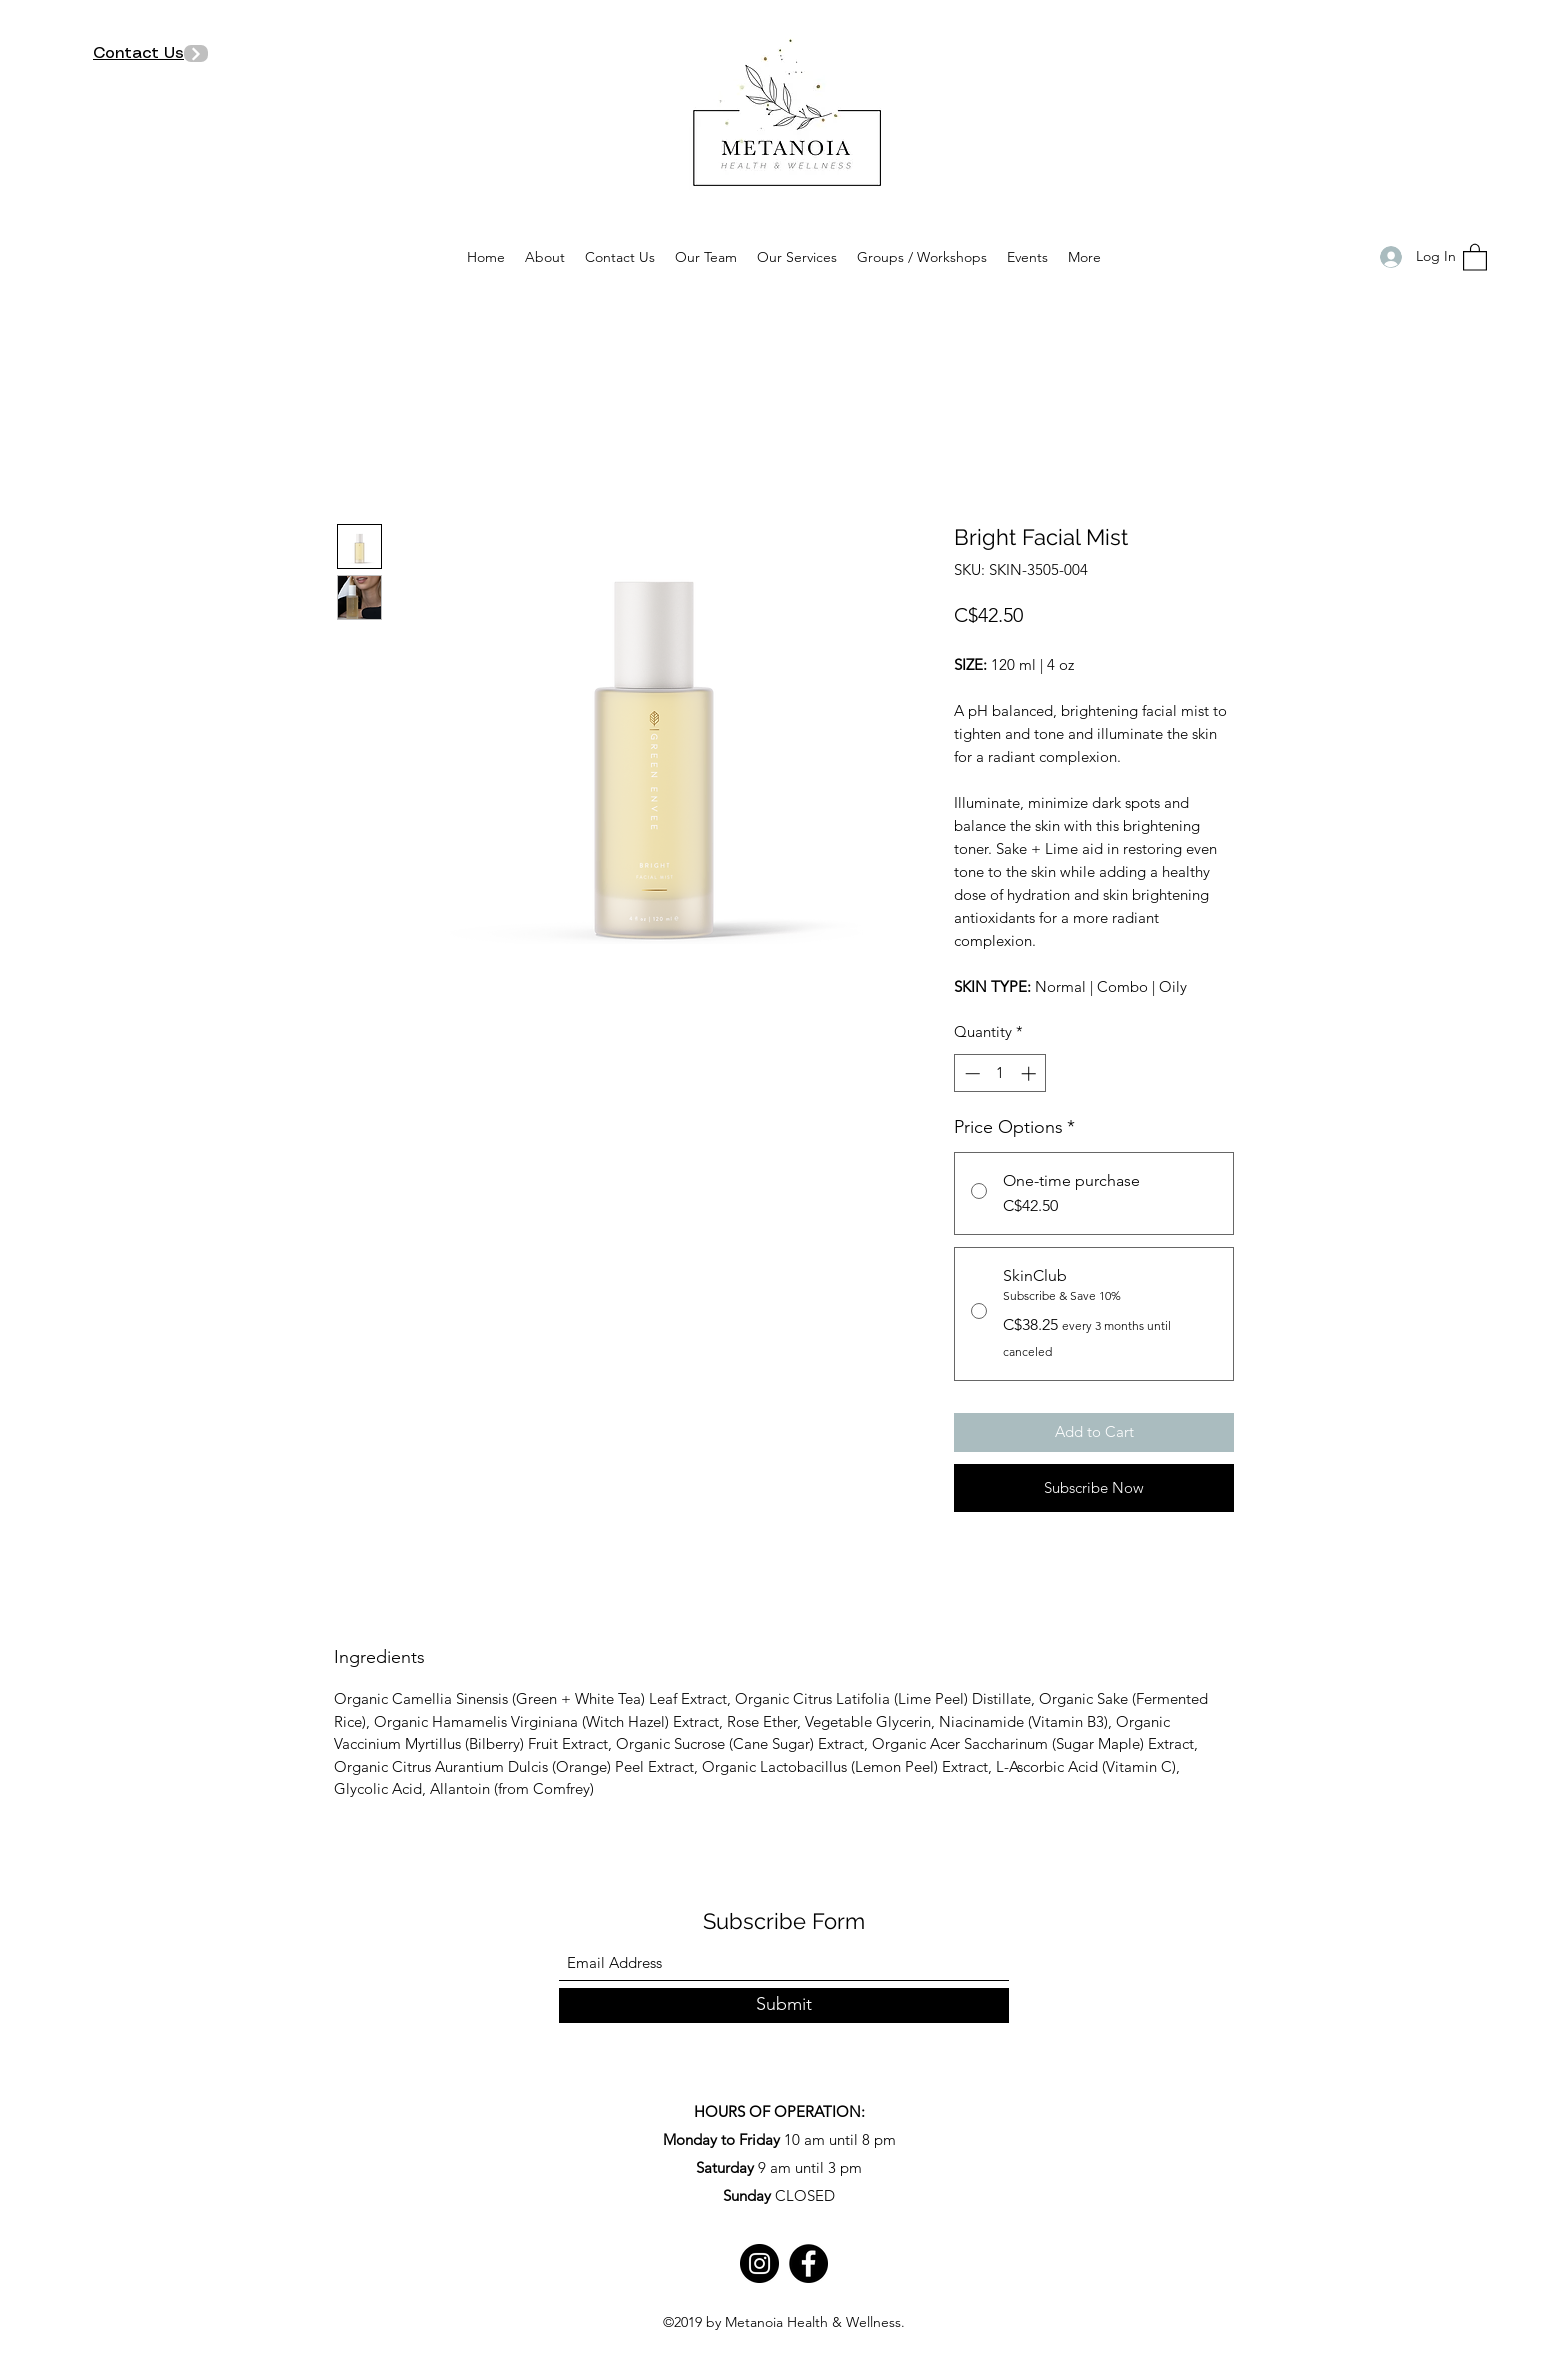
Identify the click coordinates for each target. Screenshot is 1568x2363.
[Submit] (784, 2005)
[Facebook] (808, 2263)
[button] (1475, 256)
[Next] (196, 53)
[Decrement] (970, 1073)
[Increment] (1030, 1073)
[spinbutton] (1000, 1073)
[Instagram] (759, 2263)
